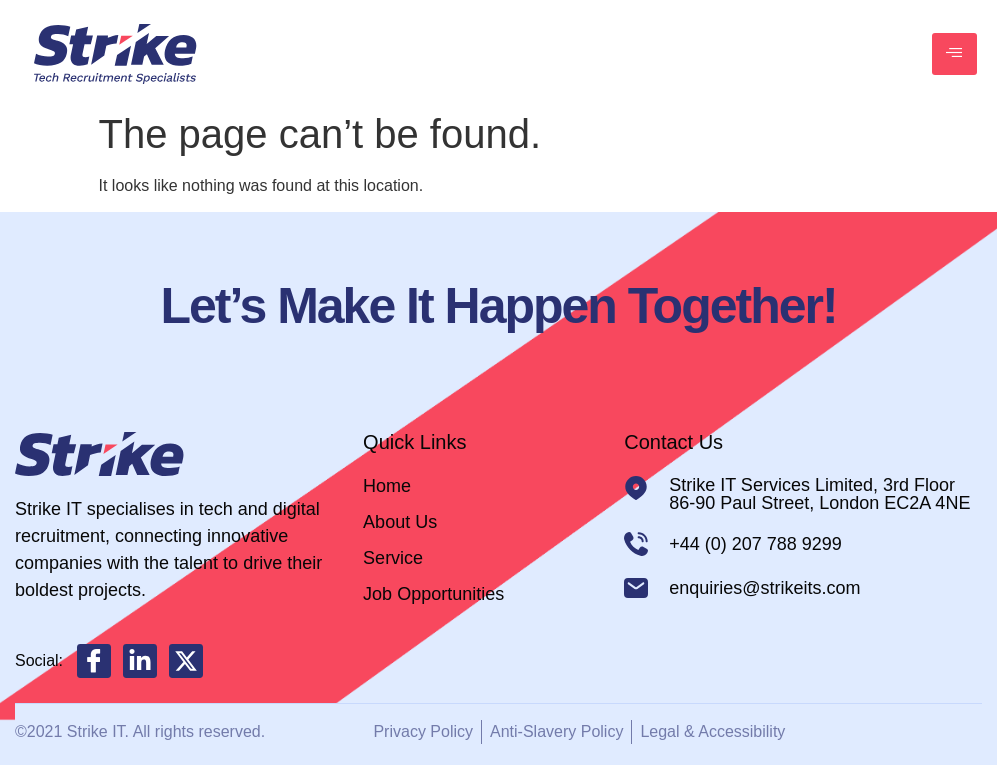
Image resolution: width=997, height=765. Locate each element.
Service (393, 558)
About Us (400, 522)
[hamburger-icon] (954, 54)
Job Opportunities (433, 594)
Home (387, 486)
